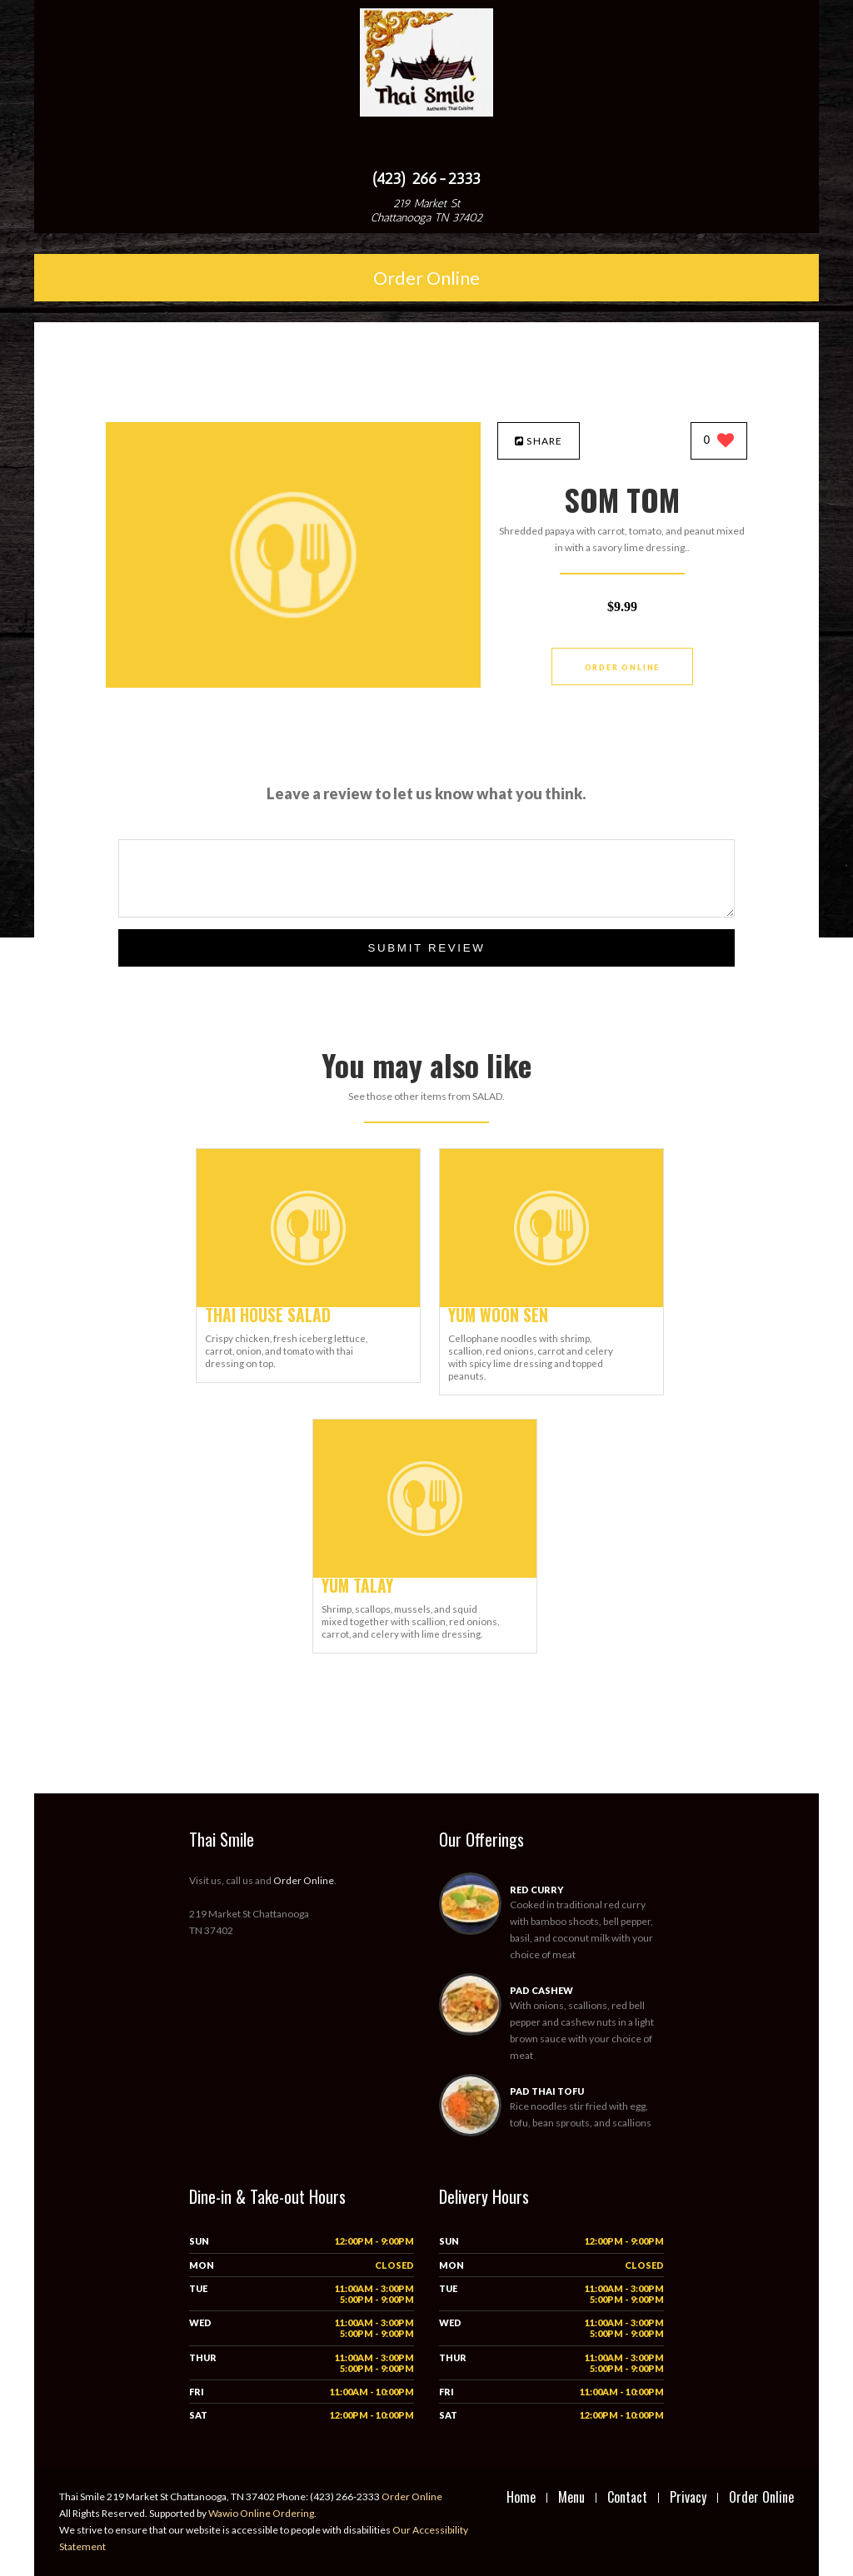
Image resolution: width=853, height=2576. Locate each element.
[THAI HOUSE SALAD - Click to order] (308, 1303)
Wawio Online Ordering (261, 2513)
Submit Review (426, 948)
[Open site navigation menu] (426, 144)
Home (521, 2497)
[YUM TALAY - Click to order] (424, 1574)
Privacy (688, 2497)
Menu (571, 2497)
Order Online (426, 277)
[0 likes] (719, 441)
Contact (627, 2497)
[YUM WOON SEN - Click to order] (551, 1303)
